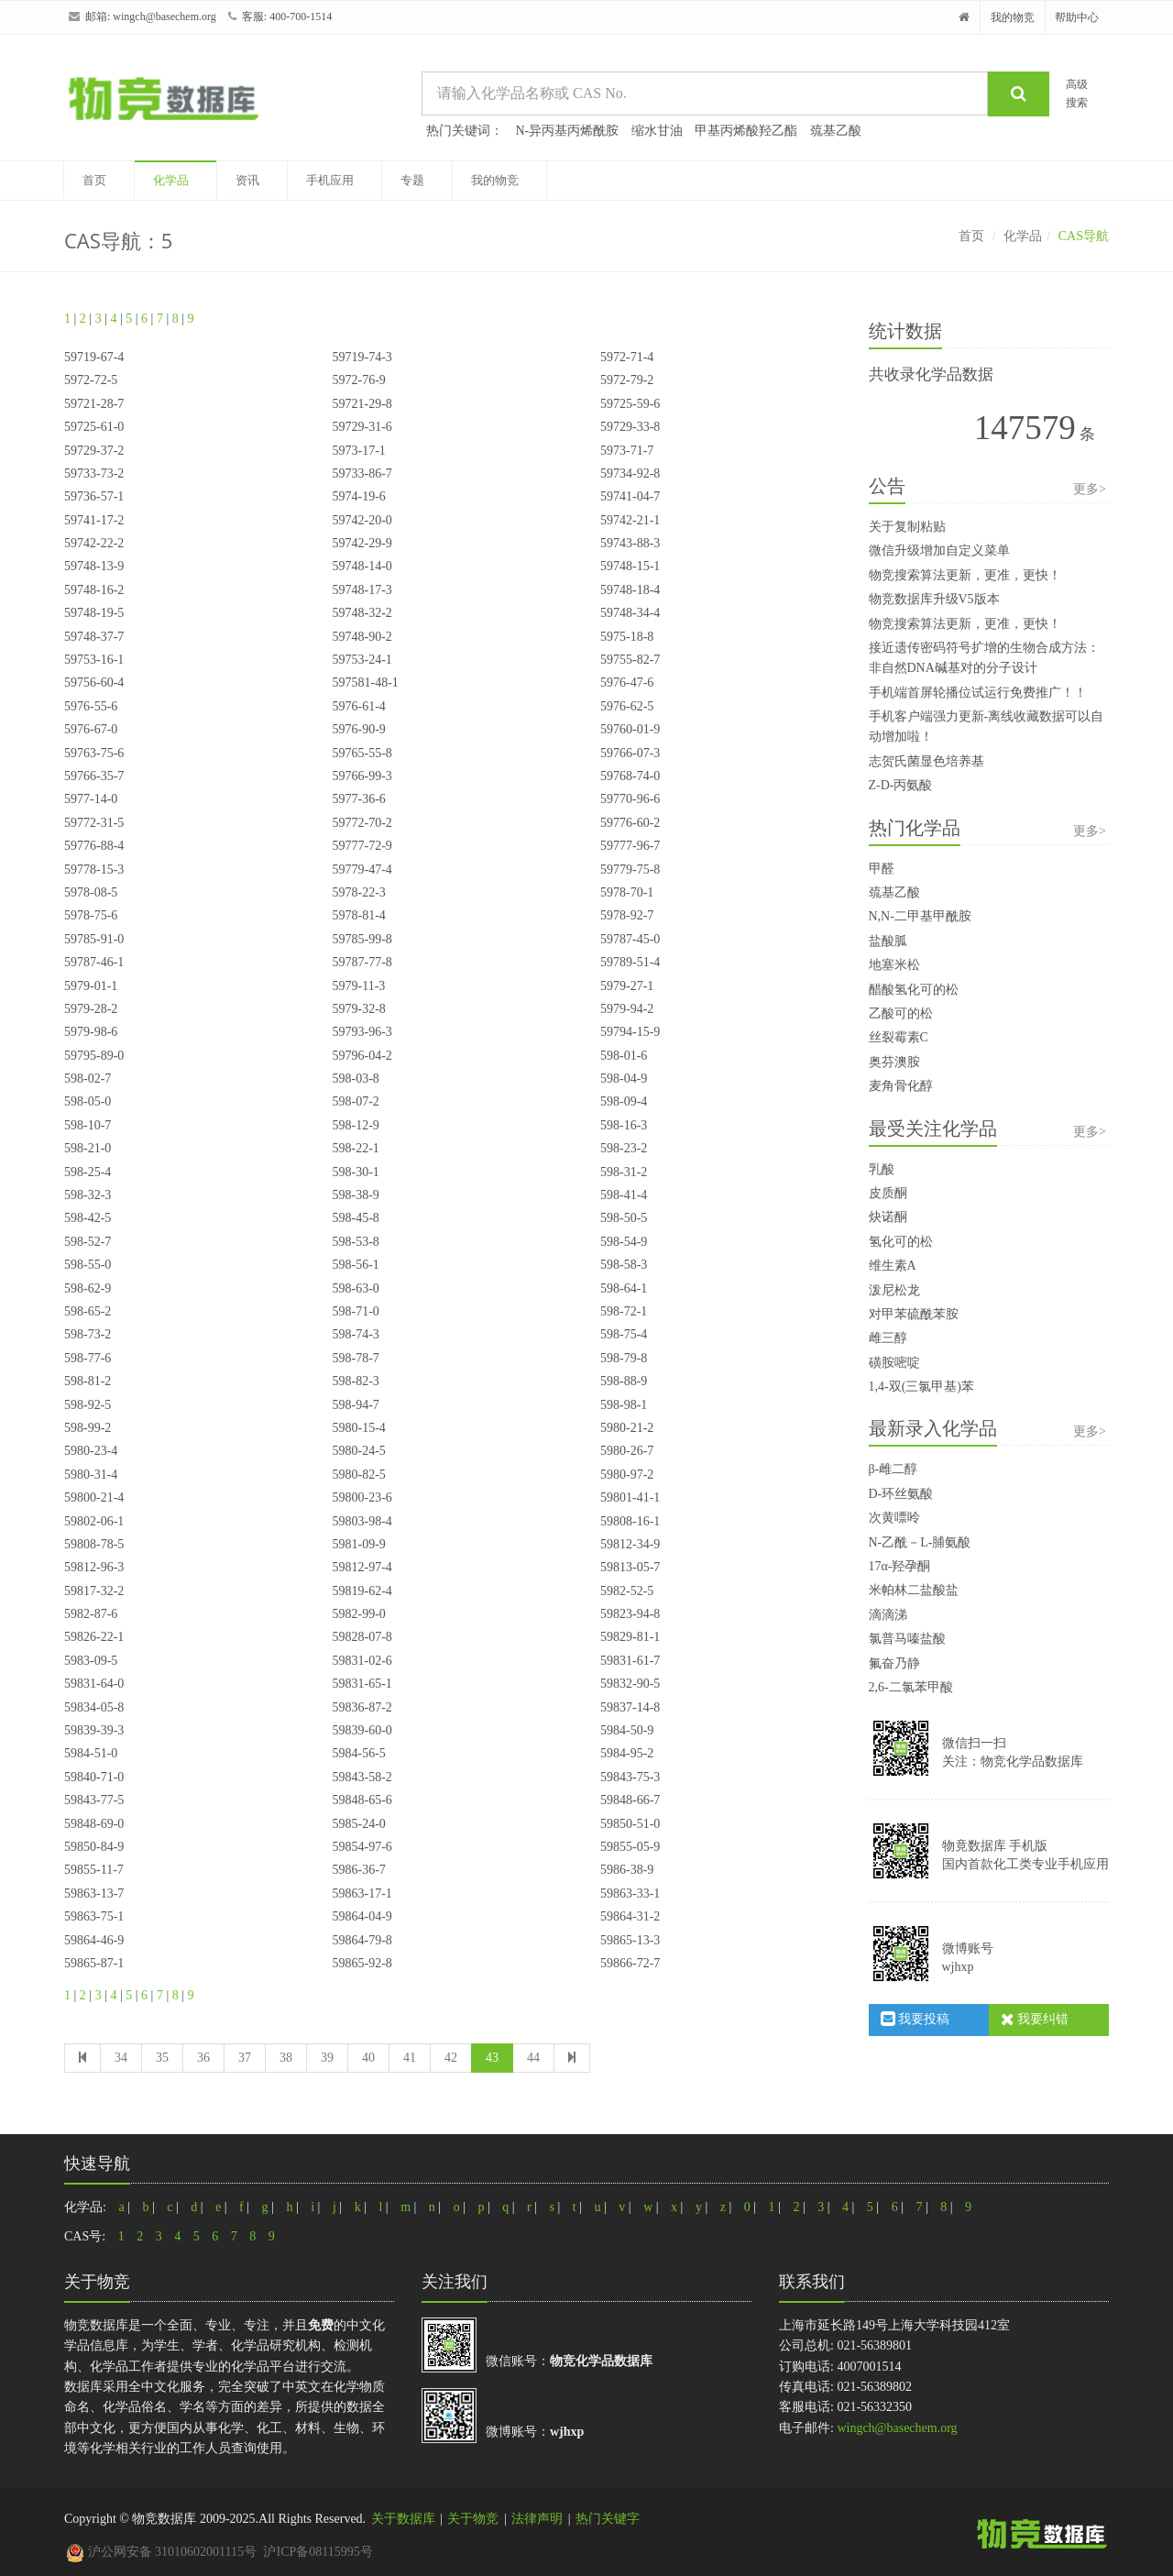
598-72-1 (623, 1311)
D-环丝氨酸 (901, 1494)
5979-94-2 (626, 1009)
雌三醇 (888, 1338)
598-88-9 (623, 1381)
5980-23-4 (90, 1451)
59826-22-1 (94, 1637)
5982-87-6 (90, 1614)
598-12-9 (355, 1125)
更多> (1089, 489)
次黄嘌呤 (894, 1518)
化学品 (171, 180)
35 (162, 2057)
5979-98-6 (90, 1032)
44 (533, 2057)
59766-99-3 (361, 776)
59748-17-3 (361, 590)
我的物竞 (1013, 17)
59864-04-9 (361, 1916)
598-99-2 (87, 1428)
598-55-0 (87, 1264)
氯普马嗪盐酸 (907, 1639)
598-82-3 (355, 1381)
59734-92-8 (630, 473)
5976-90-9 (358, 729)
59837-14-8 (630, 1707)
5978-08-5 (90, 892)
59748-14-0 (361, 566)
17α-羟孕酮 (900, 1566)
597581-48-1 (365, 682)
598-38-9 (355, 1195)
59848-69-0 (94, 1824)
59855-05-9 (630, 1847)
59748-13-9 (94, 566)
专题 (412, 180)
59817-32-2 (94, 1591)
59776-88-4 (94, 846)
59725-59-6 (630, 404)
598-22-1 (355, 1148)
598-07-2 (355, 1101)
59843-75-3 (630, 1777)
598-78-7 (355, 1358)
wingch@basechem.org (164, 16)
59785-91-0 (94, 939)
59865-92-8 (361, 1963)
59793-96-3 (361, 1032)
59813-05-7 (630, 1567)
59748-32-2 (361, 613)
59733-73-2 (94, 473)
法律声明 (537, 2519)
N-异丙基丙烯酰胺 (567, 131)
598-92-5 (87, 1405)
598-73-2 (87, 1334)
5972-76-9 (358, 380)
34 (121, 2057)
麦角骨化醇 (901, 1086)
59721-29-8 (361, 404)
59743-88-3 (630, 543)
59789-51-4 (630, 962)
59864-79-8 (361, 1940)
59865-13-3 (630, 1940)
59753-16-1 (94, 659)
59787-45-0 (630, 939)
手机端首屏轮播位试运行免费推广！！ (978, 692)
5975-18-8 (626, 637)
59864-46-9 (94, 1940)
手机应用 (330, 180)
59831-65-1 (361, 1683)
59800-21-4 (94, 1497)
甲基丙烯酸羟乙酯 (746, 131)
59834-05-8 (94, 1707)
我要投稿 (915, 2019)
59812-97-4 (361, 1567)
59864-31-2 (630, 1916)
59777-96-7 (630, 846)
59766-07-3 (630, 753)
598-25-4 (87, 1172)
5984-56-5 (358, 1753)
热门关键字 (608, 2519)
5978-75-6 (90, 915)
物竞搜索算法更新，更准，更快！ (965, 575)
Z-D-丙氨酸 (901, 785)
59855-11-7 (94, 1870)
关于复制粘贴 (907, 527)
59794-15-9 (630, 1032)
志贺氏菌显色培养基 (926, 761)
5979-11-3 (358, 986)
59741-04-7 (630, 496)
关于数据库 (403, 2519)
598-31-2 (623, 1172)
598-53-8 (355, 1242)
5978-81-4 (358, 915)
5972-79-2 (626, 380)
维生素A (892, 1265)
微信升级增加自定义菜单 (939, 550)
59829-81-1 (630, 1637)
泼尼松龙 (894, 1290)
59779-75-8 (630, 869)
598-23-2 (623, 1148)
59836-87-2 (361, 1707)
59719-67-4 (94, 357)
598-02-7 (87, 1078)
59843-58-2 (361, 1777)
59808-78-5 (94, 1544)
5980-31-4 (90, 1474)
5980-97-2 (626, 1474)
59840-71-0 (94, 1777)
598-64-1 (623, 1288)
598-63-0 (355, 1288)
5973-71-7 (626, 450)
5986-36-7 (358, 1870)
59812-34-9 (630, 1544)
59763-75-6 (94, 753)
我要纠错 (1035, 2019)
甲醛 (881, 868)
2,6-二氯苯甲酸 (911, 1687)
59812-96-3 (94, 1567)
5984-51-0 (90, 1753)
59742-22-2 (94, 543)
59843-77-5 (94, 1800)
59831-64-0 (94, 1683)
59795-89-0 (94, 1055)
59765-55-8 (361, 753)
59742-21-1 (630, 520)
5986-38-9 (626, 1870)
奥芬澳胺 (894, 1062)
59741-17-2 (94, 520)
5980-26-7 (626, 1451)
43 (492, 2057)
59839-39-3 (94, 1730)
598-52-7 (87, 1242)
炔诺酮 (888, 1217)
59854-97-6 (361, 1847)
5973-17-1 (358, 450)
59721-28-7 (94, 404)
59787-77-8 (361, 962)
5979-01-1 (90, 986)
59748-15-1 (630, 566)
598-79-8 (623, 1358)
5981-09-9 (358, 1544)
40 (368, 2057)
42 (450, 2057)
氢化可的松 (901, 1242)
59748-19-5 (94, 613)
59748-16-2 (94, 590)
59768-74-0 (630, 776)
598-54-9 (623, 1242)
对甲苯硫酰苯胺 (914, 1314)
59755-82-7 (630, 659)
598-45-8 (355, 1218)
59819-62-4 (361, 1591)
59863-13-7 (94, 1893)
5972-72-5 (90, 380)
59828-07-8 (361, 1637)
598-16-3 (623, 1125)
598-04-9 (623, 1078)
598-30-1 (355, 1172)
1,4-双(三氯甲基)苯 (922, 1386)
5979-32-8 (358, 1009)
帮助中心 (1077, 17)
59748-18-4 (630, 590)
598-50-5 (623, 1218)
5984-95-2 (626, 1753)
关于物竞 (473, 2519)
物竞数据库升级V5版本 (934, 599)
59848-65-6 (361, 1800)
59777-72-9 (361, 846)
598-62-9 (87, 1288)
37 (244, 2057)
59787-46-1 (94, 962)
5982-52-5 (626, 1591)
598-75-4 (623, 1334)
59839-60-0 (361, 1730)
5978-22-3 (358, 892)
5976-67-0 (90, 729)
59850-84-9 (94, 1847)
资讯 (247, 180)
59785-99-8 (361, 939)
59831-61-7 (630, 1661)
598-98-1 (623, 1405)
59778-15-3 (94, 869)
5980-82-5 (358, 1474)
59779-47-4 (361, 869)
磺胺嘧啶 (894, 1363)
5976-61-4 (358, 706)
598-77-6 (87, 1358)
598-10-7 (87, 1125)
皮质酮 (888, 1193)
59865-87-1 (94, 1963)
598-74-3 (355, 1334)
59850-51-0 (630, 1824)
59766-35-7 (94, 776)
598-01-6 (623, 1055)
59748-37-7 (94, 637)
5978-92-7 (626, 915)
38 (286, 2057)
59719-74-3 (361, 357)
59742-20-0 (361, 520)
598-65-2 (87, 1311)
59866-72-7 (630, 1963)
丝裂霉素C (898, 1037)
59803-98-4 (361, 1521)
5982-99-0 (358, 1614)
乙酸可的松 (901, 1013)
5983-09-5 (90, 1661)
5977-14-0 (90, 799)
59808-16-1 (630, 1521)
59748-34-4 (630, 613)
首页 (94, 180)
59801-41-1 (630, 1497)
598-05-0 (87, 1101)
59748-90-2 (361, 637)
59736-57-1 (94, 496)
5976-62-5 (626, 706)
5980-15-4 (358, 1428)
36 (203, 2057)
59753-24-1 (361, 659)
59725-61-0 (94, 427)
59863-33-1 (630, 1893)
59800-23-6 (361, 1497)
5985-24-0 (358, 1824)
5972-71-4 (626, 357)
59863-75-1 (94, 1916)
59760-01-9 (630, 729)
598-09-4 (623, 1101)
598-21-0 (87, 1148)
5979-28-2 (90, 1009)
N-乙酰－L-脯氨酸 (920, 1542)
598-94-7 (355, 1405)
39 (327, 2057)
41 (409, 2057)
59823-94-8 (630, 1614)
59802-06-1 (94, 1521)
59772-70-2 (361, 823)
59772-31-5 (94, 823)
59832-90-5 (630, 1683)
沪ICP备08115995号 (317, 2552)
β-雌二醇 (893, 1469)
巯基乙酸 (835, 131)
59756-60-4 (94, 682)
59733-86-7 (361, 473)
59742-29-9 (361, 543)
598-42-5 (87, 1218)
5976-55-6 (90, 706)
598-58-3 (623, 1264)
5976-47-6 (626, 682)
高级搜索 (1077, 93)
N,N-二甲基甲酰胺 (920, 916)
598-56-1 (355, 1264)
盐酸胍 (888, 941)
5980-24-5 (358, 1451)
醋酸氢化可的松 (914, 989)
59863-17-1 (361, 1893)
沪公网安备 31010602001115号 (161, 2552)
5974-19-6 (358, 496)
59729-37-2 (94, 450)
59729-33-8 (630, 427)
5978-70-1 (626, 892)
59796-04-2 (361, 1055)
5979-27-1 (626, 986)
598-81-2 (87, 1381)
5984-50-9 (626, 1730)
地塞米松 (894, 965)
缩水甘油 (657, 131)
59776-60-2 (630, 823)
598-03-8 (355, 1078)
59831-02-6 (361, 1661)
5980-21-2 (626, 1428)
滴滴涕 (888, 1615)
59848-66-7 (630, 1800)
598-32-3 (87, 1195)
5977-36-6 (358, 799)
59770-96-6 (630, 799)
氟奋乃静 (894, 1663)
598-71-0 (355, 1311)
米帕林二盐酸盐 (914, 1590)
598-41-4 (623, 1195)
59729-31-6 (361, 427)
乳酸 (881, 1169)
